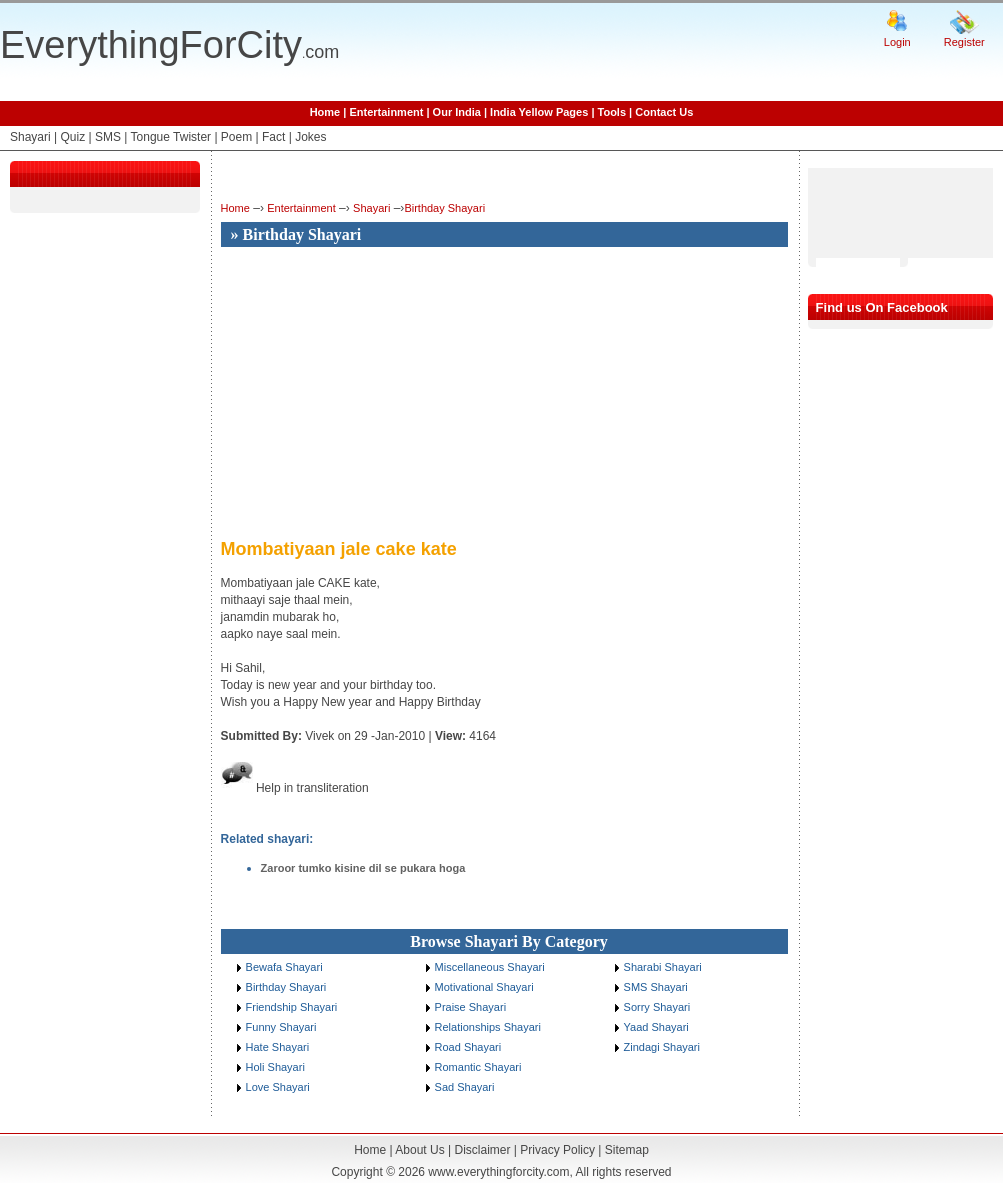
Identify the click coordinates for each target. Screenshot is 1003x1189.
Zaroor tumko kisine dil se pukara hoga (363, 868)
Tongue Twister (171, 137)
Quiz (72, 137)
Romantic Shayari (478, 1067)
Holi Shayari (275, 1067)
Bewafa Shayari (284, 967)
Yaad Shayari (656, 1027)
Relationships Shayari (488, 1027)
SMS (108, 137)
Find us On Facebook (882, 307)
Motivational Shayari (484, 987)
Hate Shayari (278, 1047)
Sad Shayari (465, 1087)
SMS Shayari (656, 987)
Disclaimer (482, 1150)
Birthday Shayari (444, 208)
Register (964, 42)
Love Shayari (278, 1087)
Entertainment (386, 112)
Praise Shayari (471, 1007)
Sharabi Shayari (663, 967)
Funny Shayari (281, 1027)
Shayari (30, 137)
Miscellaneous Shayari (490, 967)
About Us (419, 1150)
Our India (457, 112)
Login (897, 42)
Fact (273, 137)
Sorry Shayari (657, 1007)
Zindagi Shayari (662, 1047)
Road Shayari (468, 1047)
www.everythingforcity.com (498, 1172)
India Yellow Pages (539, 112)
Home (325, 112)
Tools (612, 112)
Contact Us (664, 112)
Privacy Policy (557, 1150)
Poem (236, 137)
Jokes (310, 137)
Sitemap (627, 1150)
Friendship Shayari (292, 1007)
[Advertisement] (389, 394)
